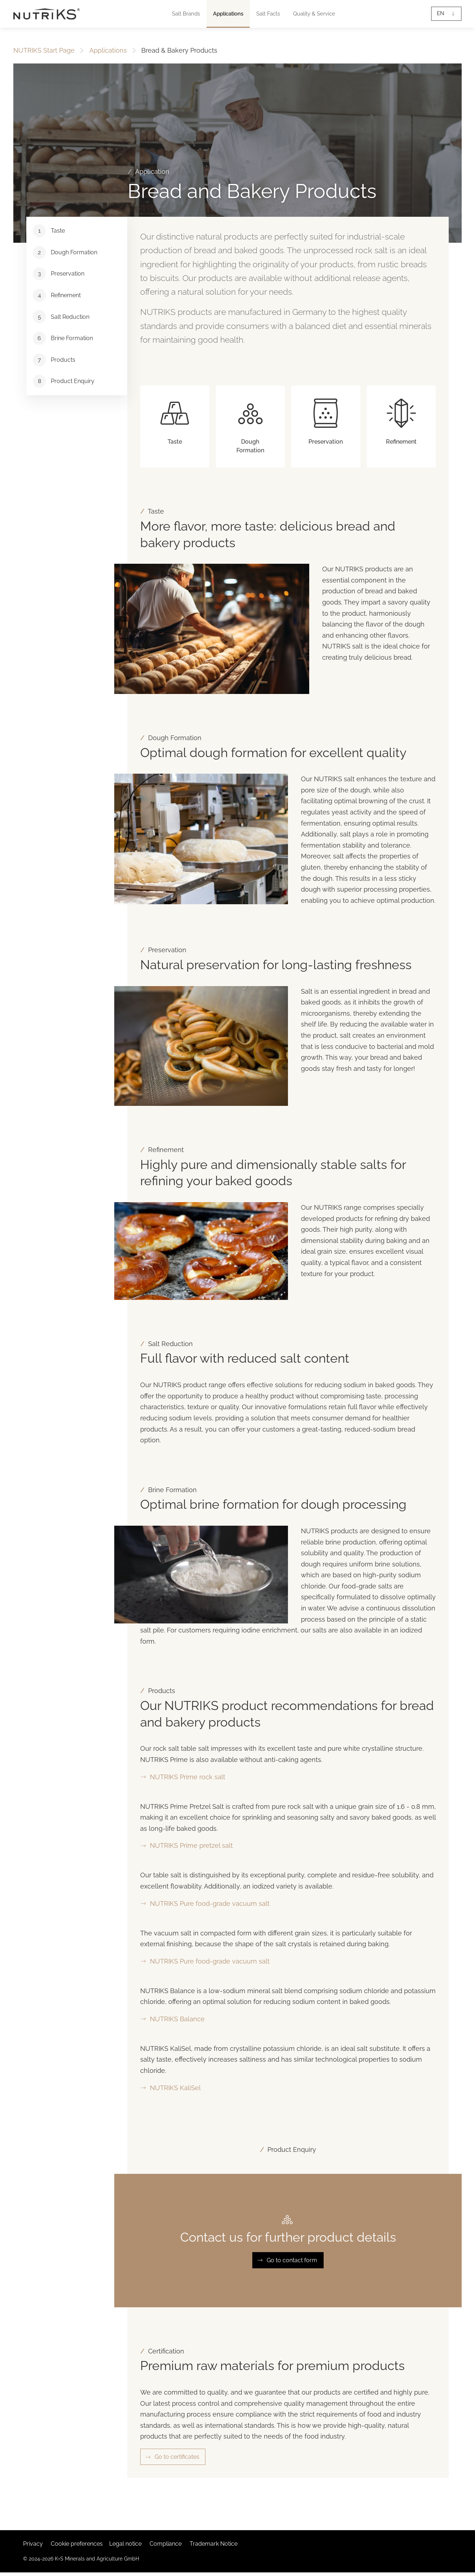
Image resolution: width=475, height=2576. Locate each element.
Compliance (166, 2543)
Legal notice (125, 2543)
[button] (186, 14)
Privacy (33, 2543)
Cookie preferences (77, 2543)
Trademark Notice (214, 2543)
